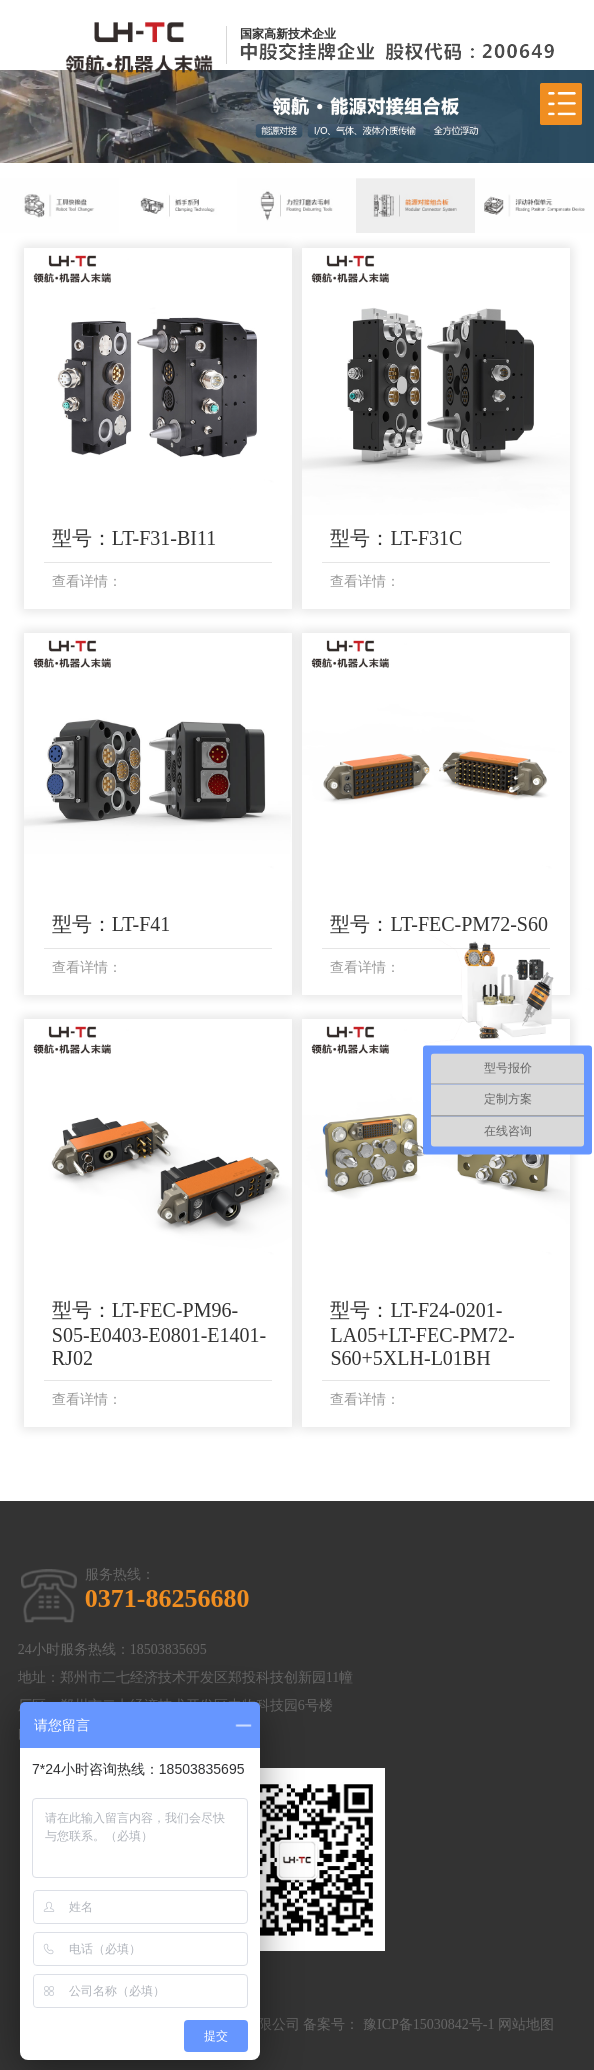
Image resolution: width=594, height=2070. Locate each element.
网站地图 (526, 2024)
